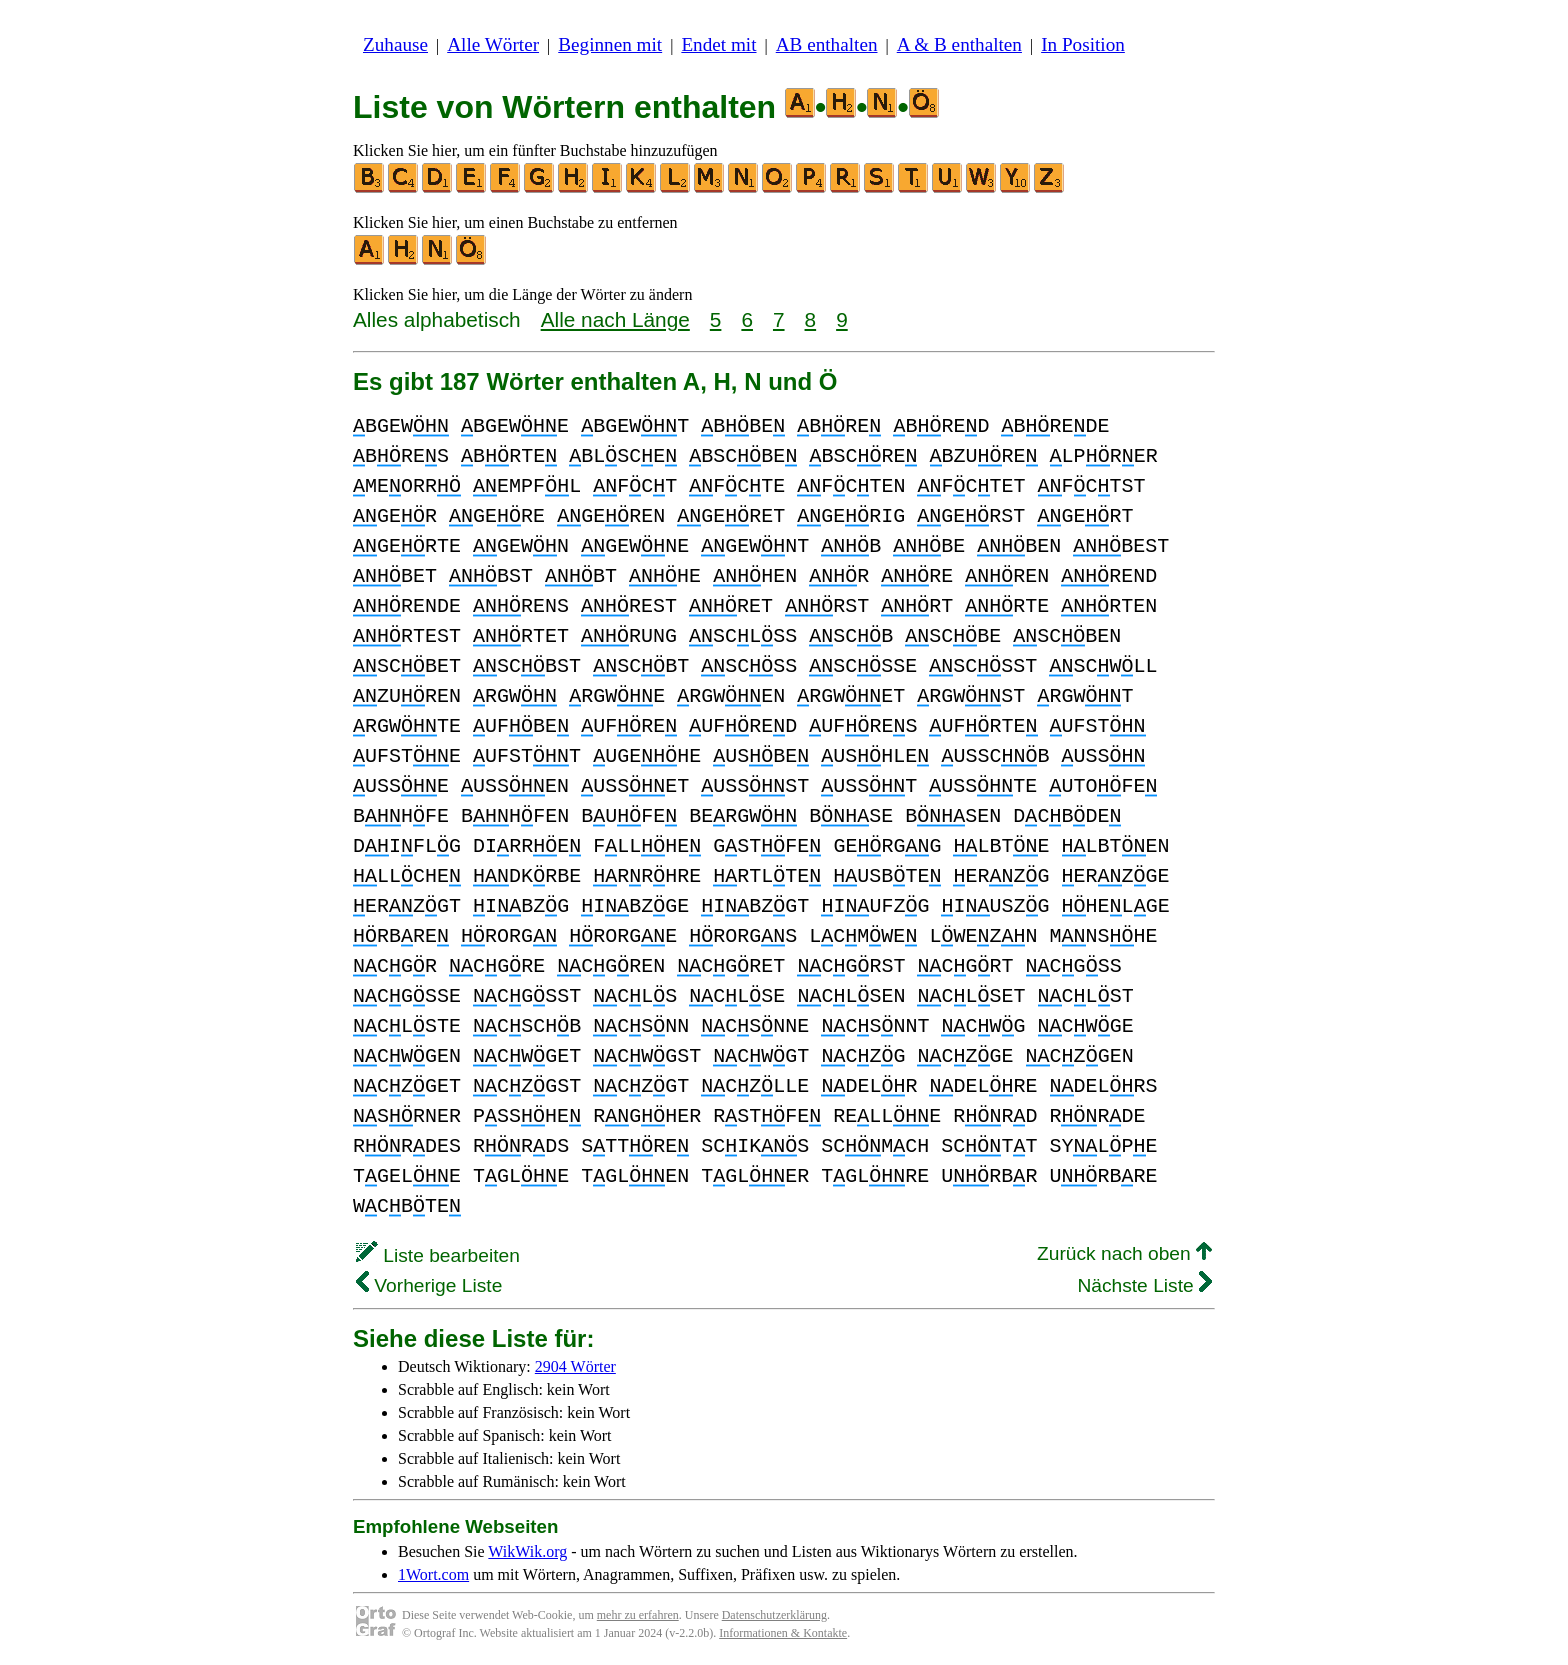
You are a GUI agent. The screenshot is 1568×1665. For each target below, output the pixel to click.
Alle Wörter (493, 44)
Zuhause (395, 44)
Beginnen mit (610, 44)
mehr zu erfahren (638, 1615)
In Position (1083, 44)
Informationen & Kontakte (783, 1633)
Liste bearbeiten (438, 1255)
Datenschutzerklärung (774, 1615)
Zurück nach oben (1124, 1253)
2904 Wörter (575, 1366)
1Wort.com (433, 1574)
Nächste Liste (1144, 1285)
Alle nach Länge (615, 319)
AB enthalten (827, 44)
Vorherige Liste (429, 1285)
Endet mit (718, 44)
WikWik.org (527, 1551)
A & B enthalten (959, 44)
